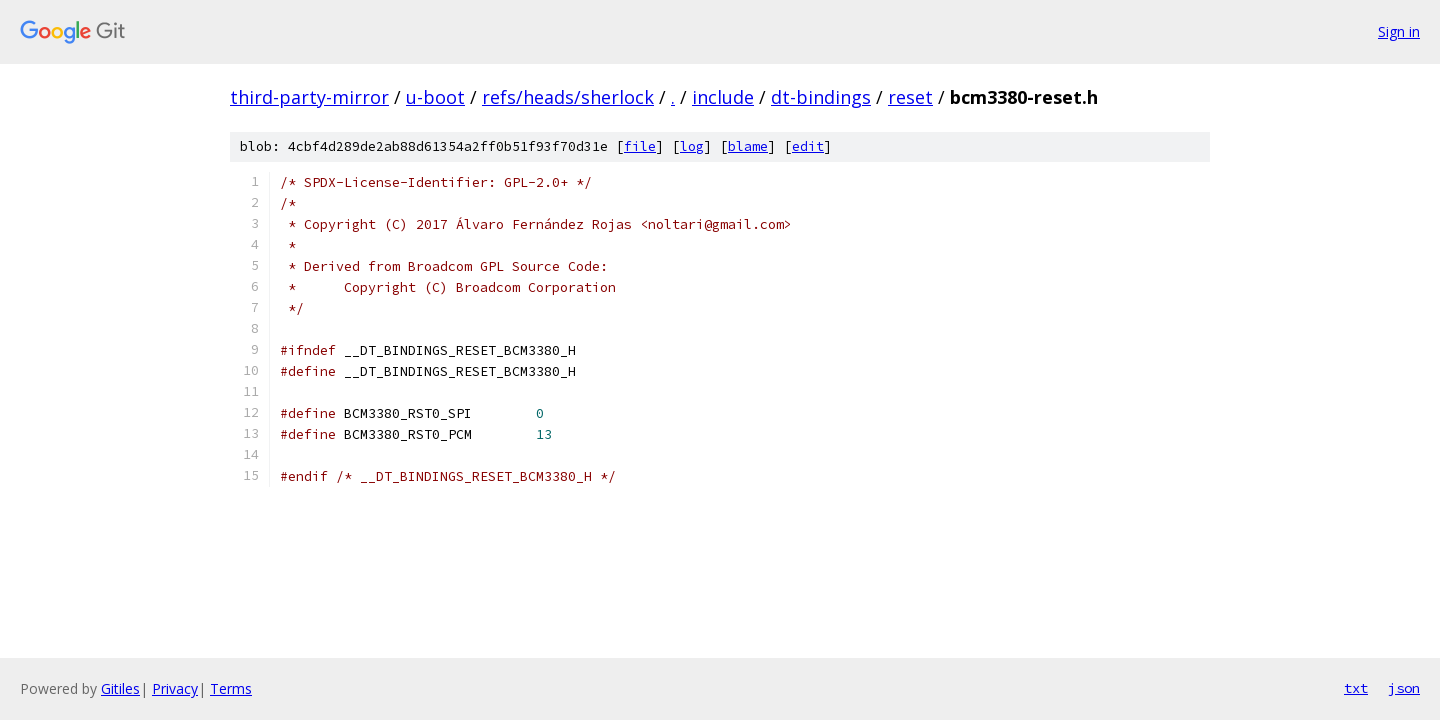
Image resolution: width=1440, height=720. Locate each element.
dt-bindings (821, 97)
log (692, 146)
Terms (231, 688)
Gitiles (120, 688)
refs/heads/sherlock (568, 97)
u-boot (435, 97)
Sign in (1399, 31)
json (1404, 688)
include (723, 97)
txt (1356, 688)
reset (910, 97)
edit (808, 146)
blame (748, 146)
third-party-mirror (309, 97)
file (640, 146)
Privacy (175, 688)
